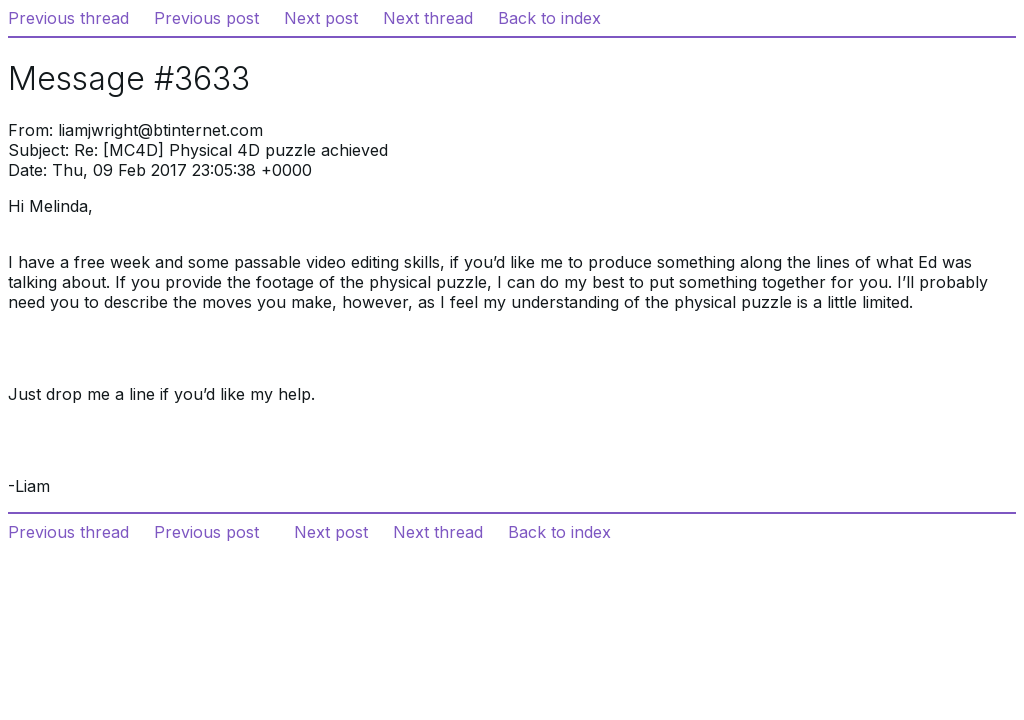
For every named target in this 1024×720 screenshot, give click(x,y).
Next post (321, 18)
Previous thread (68, 18)
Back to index (549, 18)
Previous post (206, 18)
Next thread (428, 18)
